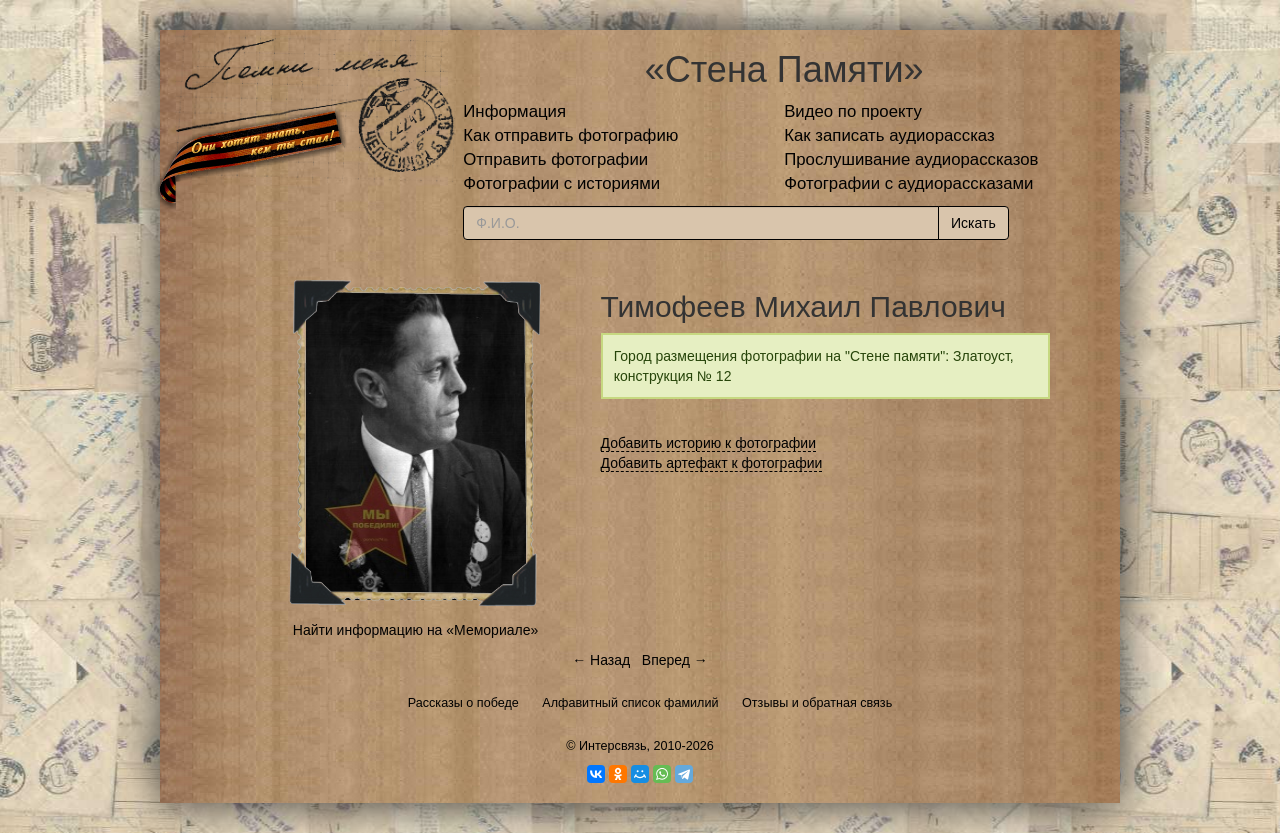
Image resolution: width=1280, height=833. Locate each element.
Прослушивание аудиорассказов (911, 159)
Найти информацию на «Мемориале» (415, 630)
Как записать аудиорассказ (889, 135)
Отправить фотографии (555, 159)
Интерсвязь (613, 746)
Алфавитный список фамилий (630, 703)
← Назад (601, 660)
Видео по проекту (853, 111)
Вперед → (675, 660)
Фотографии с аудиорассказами (908, 183)
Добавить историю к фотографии (709, 443)
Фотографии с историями (561, 183)
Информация (514, 111)
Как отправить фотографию (570, 135)
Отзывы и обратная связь (817, 703)
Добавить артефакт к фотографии (712, 463)
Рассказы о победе (463, 703)
